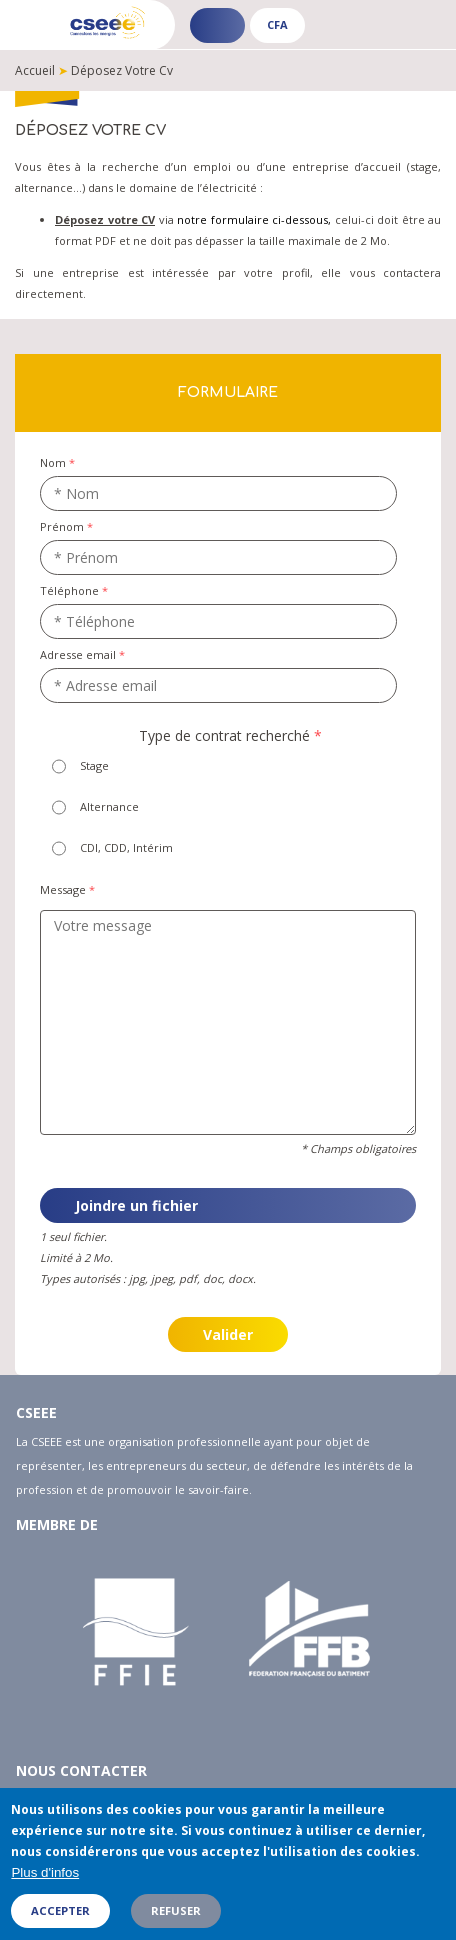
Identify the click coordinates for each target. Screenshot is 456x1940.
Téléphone (69, 590)
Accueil (35, 70)
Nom (53, 462)
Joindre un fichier (136, 1205)
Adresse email (78, 654)
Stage (94, 765)
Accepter (60, 1919)
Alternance (109, 806)
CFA (277, 24)
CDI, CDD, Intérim (126, 847)
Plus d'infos (45, 1882)
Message (63, 889)
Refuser (176, 1919)
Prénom (62, 526)
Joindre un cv (40, 1174)
